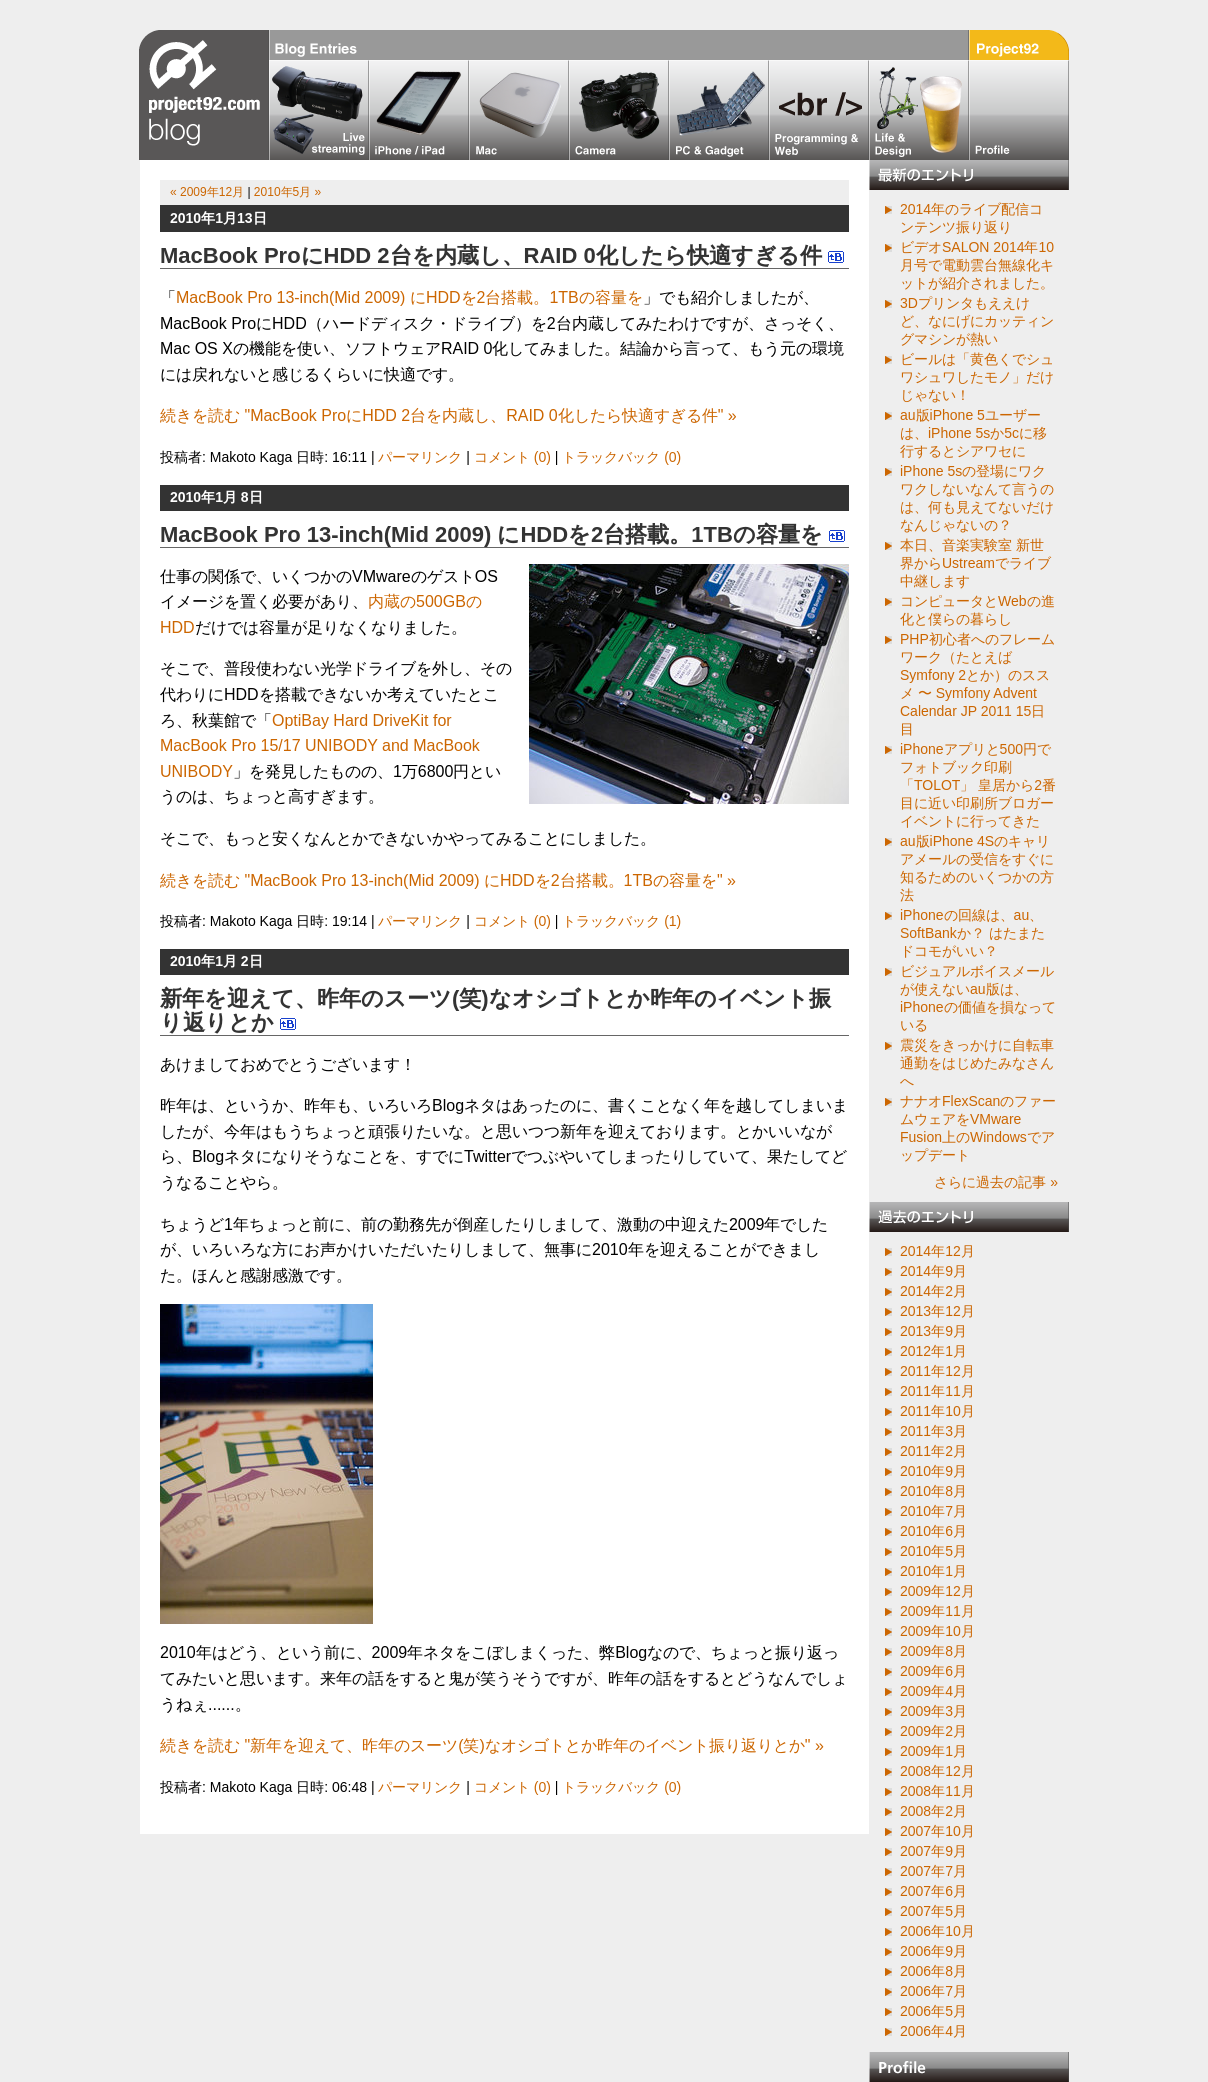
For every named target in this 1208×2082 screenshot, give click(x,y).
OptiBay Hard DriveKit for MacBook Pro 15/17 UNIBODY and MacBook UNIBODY (320, 746)
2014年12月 (937, 1251)
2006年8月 (933, 1971)
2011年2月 (933, 1451)
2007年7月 (933, 1871)
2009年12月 (937, 1591)
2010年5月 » (287, 192)
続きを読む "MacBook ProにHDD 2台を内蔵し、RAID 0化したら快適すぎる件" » (448, 415)
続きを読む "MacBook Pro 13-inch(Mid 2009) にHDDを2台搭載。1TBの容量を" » (448, 880)
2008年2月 (933, 1811)
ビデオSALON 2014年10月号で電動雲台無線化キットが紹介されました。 (977, 265)
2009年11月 (937, 1611)
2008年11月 (937, 1791)
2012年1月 (933, 1351)
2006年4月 (933, 2031)
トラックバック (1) (621, 921)
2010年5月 (933, 1551)
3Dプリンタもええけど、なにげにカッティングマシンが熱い (977, 321)
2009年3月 (933, 1711)
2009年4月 (933, 1691)
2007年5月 (933, 1911)
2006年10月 (937, 1931)
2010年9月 (933, 1471)
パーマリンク (420, 457)
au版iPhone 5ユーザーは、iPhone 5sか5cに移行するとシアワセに (973, 433)
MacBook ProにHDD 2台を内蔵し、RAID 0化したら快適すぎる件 (491, 255)
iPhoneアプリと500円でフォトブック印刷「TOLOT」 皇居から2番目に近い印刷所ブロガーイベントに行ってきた (978, 785)
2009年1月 (933, 1751)
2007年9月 (933, 1851)
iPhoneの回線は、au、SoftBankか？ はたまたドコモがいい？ (972, 933)
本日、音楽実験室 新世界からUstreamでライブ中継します (975, 563)
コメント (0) (512, 457)
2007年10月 (937, 1831)
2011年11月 (937, 1391)
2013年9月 (933, 1331)
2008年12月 (937, 1771)
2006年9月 (933, 1951)
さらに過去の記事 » (996, 1182)
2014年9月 (933, 1271)
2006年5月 (933, 2011)
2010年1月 (933, 1571)
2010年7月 (933, 1511)
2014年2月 (933, 1291)
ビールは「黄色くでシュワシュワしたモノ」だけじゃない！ (977, 377)
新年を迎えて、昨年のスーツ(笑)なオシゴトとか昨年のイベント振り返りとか (495, 1010)
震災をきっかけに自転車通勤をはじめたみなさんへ (977, 1063)
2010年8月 (933, 1491)
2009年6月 (933, 1671)
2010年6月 (933, 1531)
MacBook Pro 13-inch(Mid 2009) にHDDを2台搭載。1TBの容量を (409, 297)
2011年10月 (937, 1411)
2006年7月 (933, 1991)
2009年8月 (933, 1651)
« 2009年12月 (207, 192)
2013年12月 (937, 1311)
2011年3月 (933, 1431)
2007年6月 (933, 1891)
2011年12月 (937, 1371)
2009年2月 (933, 1731)
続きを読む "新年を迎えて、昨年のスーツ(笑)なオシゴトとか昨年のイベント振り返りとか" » (492, 1745)
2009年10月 (937, 1631)
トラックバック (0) (621, 457)
